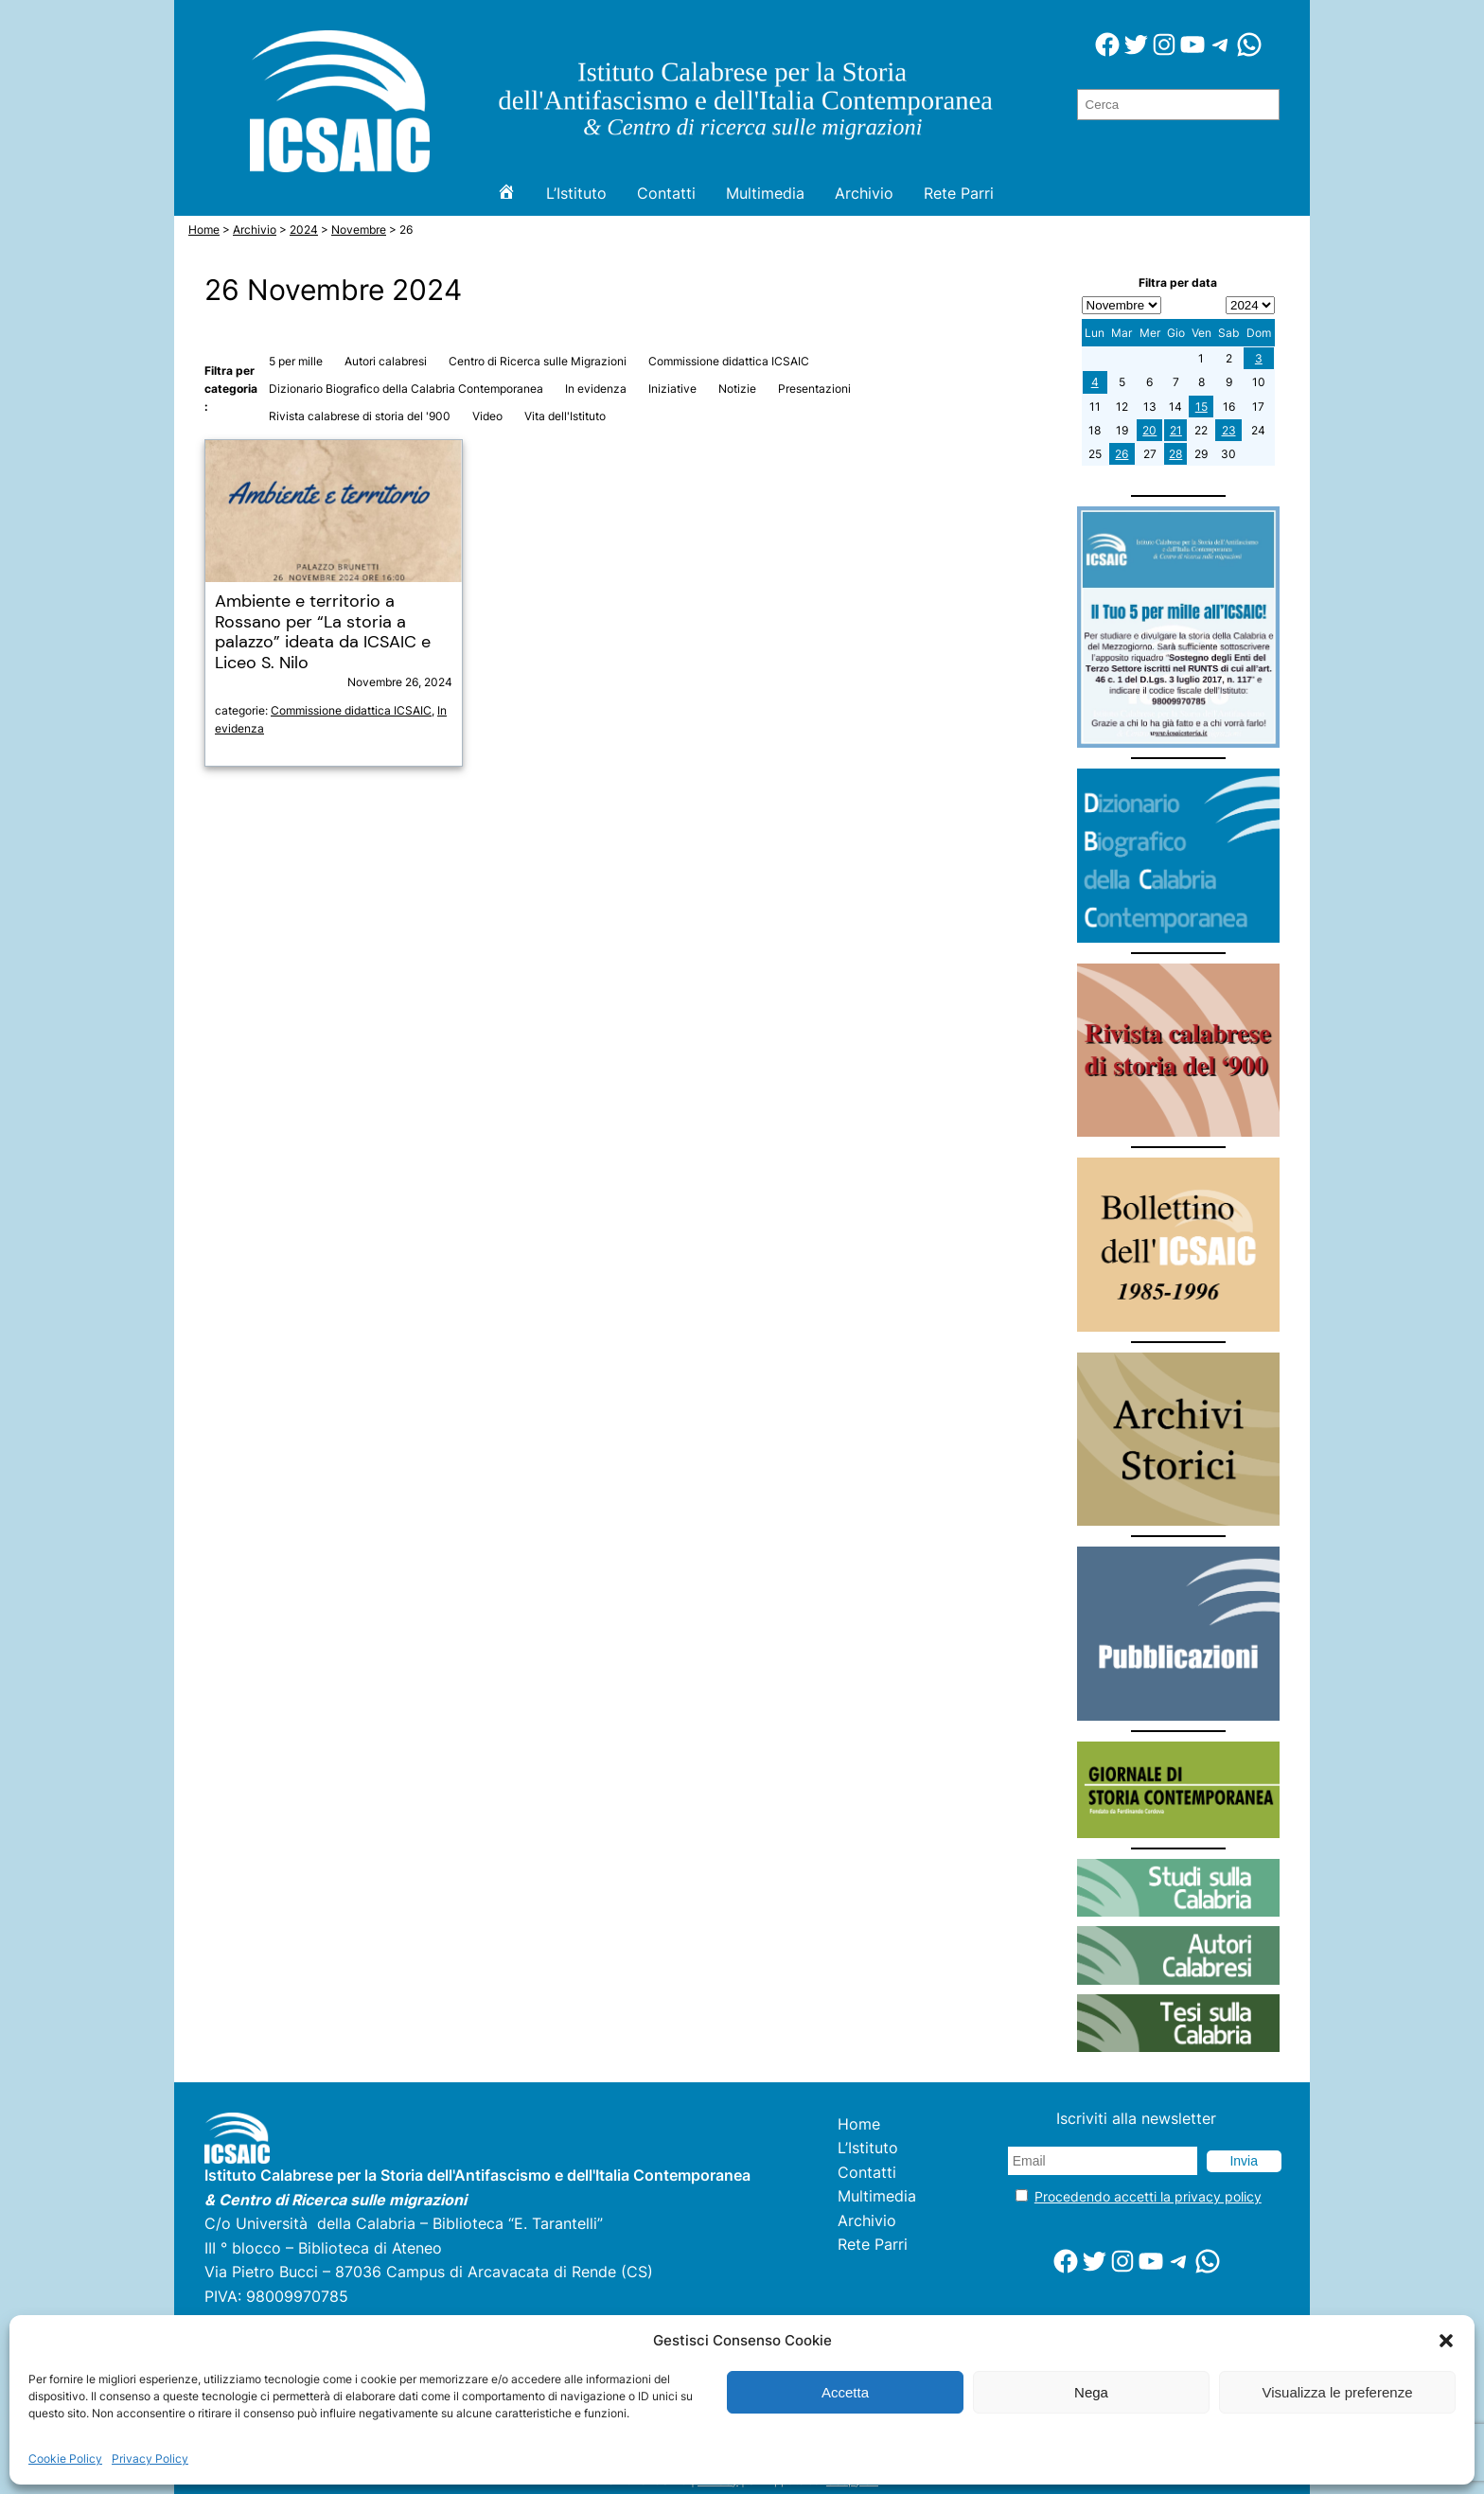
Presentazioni (814, 388)
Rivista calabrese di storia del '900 (359, 416)
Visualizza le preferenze (1338, 2392)
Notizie (737, 388)
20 (1149, 430)
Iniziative (672, 388)
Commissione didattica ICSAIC (728, 361)
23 (1229, 430)
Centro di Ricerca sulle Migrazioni (538, 361)
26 (1121, 454)
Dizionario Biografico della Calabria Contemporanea (406, 388)
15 (1201, 406)
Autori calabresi (385, 361)
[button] (1446, 2340)
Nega (1091, 2392)
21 (1176, 430)
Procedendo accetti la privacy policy (1148, 2196)
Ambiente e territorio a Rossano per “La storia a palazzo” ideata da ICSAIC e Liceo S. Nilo (323, 632)
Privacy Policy (150, 2458)
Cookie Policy (65, 2458)
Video (487, 416)
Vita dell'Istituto (565, 416)
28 (1175, 454)
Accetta (845, 2392)
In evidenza (596, 388)
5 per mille (296, 361)
